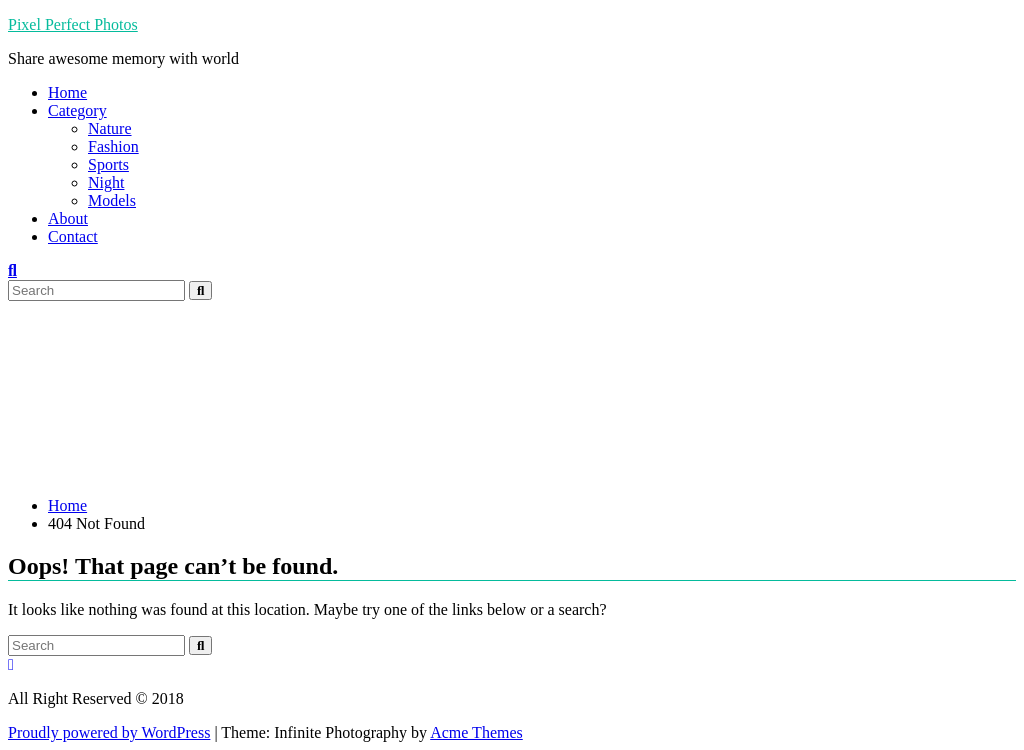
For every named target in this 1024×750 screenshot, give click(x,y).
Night (106, 182)
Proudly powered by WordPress (109, 732)
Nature (110, 128)
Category (77, 110)
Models (112, 200)
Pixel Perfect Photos (73, 24)
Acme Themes (476, 732)
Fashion (113, 146)
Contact (73, 236)
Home (67, 92)
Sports (108, 164)
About (68, 218)
